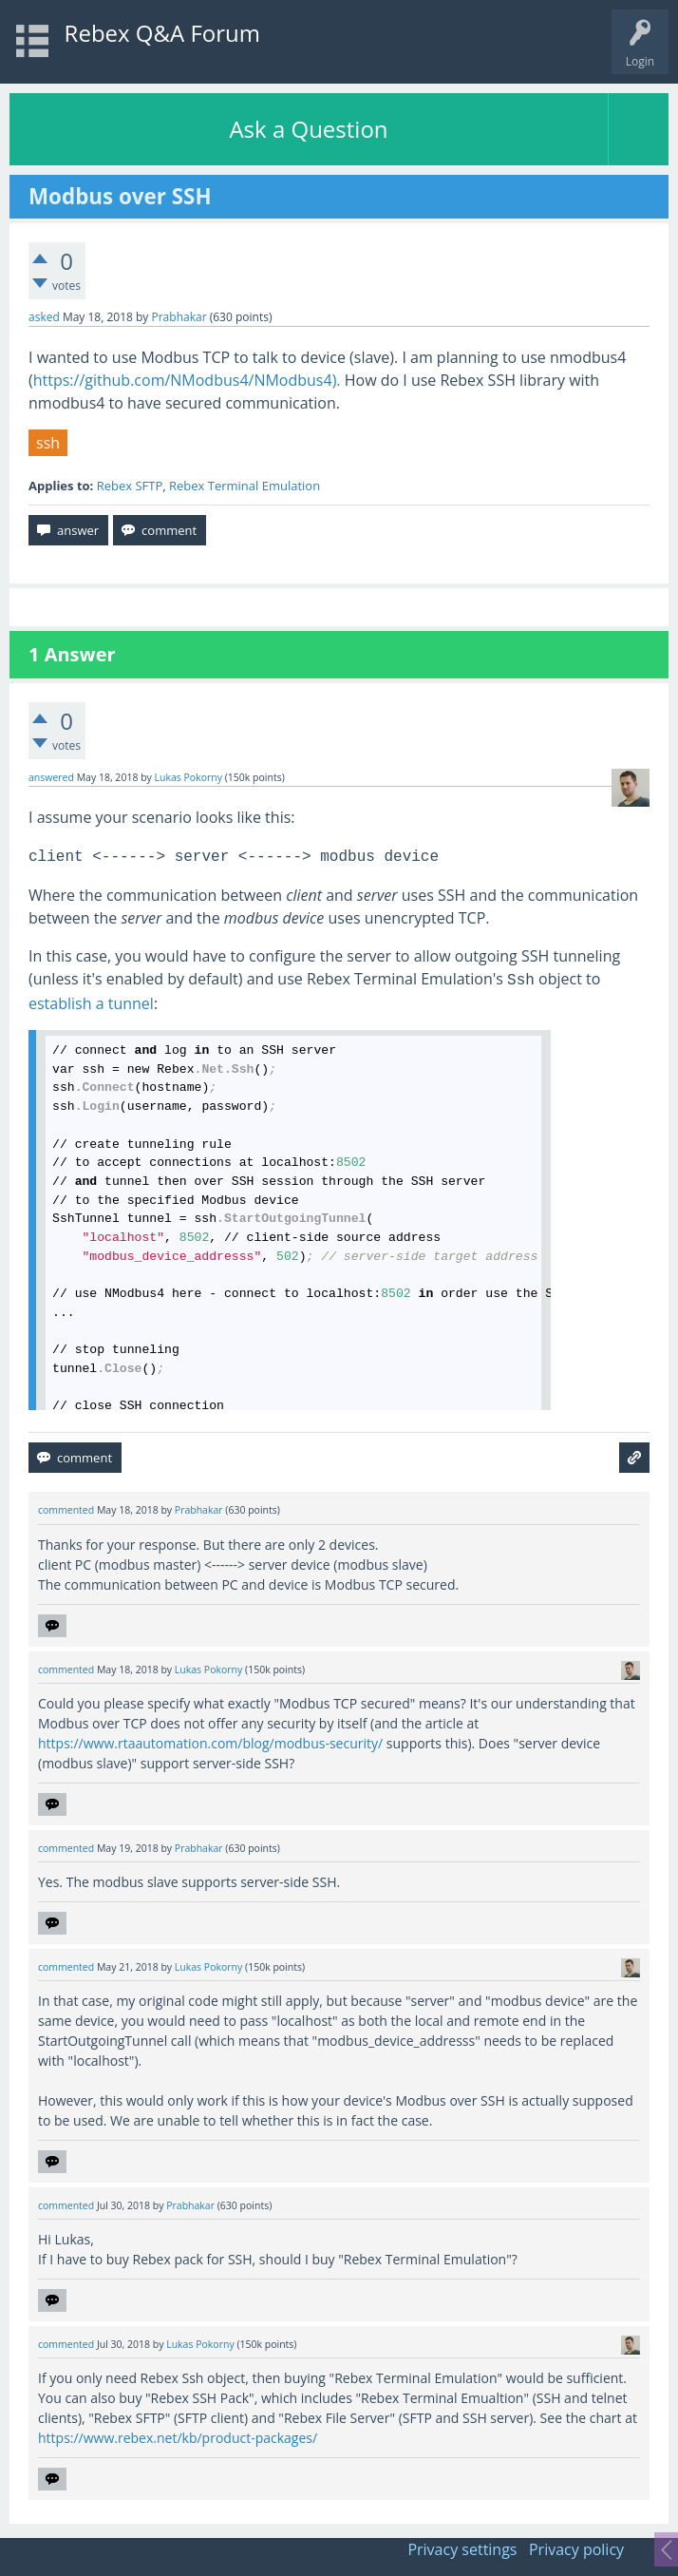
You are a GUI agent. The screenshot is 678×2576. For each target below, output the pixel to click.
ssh (48, 442)
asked (44, 317)
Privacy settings (462, 2549)
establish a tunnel (91, 1003)
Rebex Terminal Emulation (244, 485)
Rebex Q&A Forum (162, 32)
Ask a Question (308, 128)
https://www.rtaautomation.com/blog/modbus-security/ (210, 1743)
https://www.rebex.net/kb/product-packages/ (177, 2438)
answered (51, 777)
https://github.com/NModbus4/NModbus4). (187, 380)
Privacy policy (576, 2549)
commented (66, 1510)
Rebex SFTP (130, 485)
